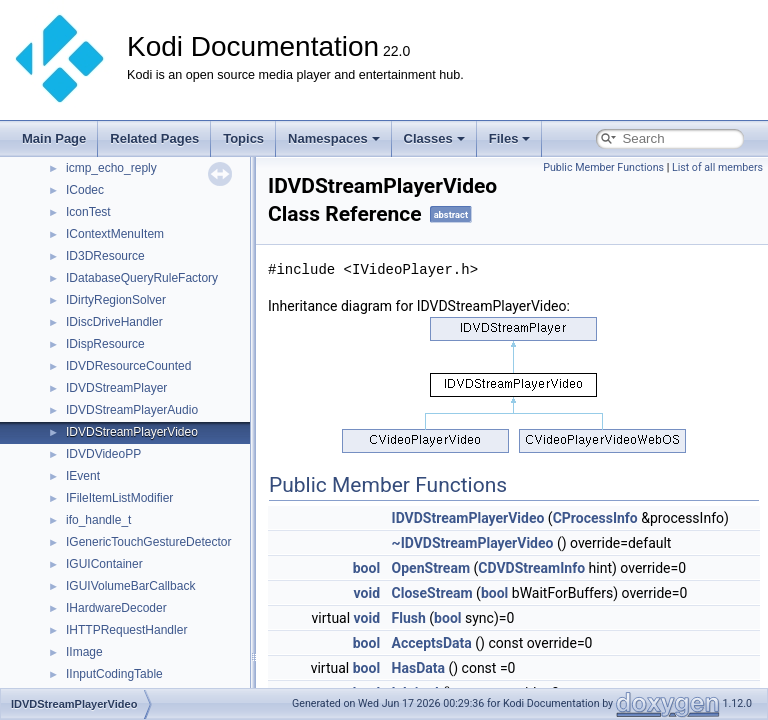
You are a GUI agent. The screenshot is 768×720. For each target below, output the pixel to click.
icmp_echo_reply (111, 168)
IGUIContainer (104, 564)
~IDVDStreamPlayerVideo (473, 543)
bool (366, 568)
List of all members (717, 167)
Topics (243, 138)
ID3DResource (105, 256)
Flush (409, 618)
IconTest (88, 212)
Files (510, 138)
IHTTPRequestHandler (126, 630)
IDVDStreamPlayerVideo (132, 432)
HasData (418, 668)
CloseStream (432, 593)
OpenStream (431, 568)
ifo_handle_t (98, 520)
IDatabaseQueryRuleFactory (142, 278)
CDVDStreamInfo (531, 568)
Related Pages (154, 138)
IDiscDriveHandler (114, 322)
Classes (434, 138)
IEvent (83, 476)
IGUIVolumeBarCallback (130, 586)
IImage (84, 652)
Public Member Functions (603, 167)
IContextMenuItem (115, 234)
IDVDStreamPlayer (116, 388)
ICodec (85, 190)
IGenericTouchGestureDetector (148, 542)
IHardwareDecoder (116, 608)
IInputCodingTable (114, 674)
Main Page (54, 138)
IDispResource (105, 344)
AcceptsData (432, 643)
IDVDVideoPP (103, 454)
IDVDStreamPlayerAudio (132, 410)
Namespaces (334, 138)
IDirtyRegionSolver (116, 300)
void (367, 593)
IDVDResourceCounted (128, 366)
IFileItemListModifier (119, 498)
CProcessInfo (595, 518)
